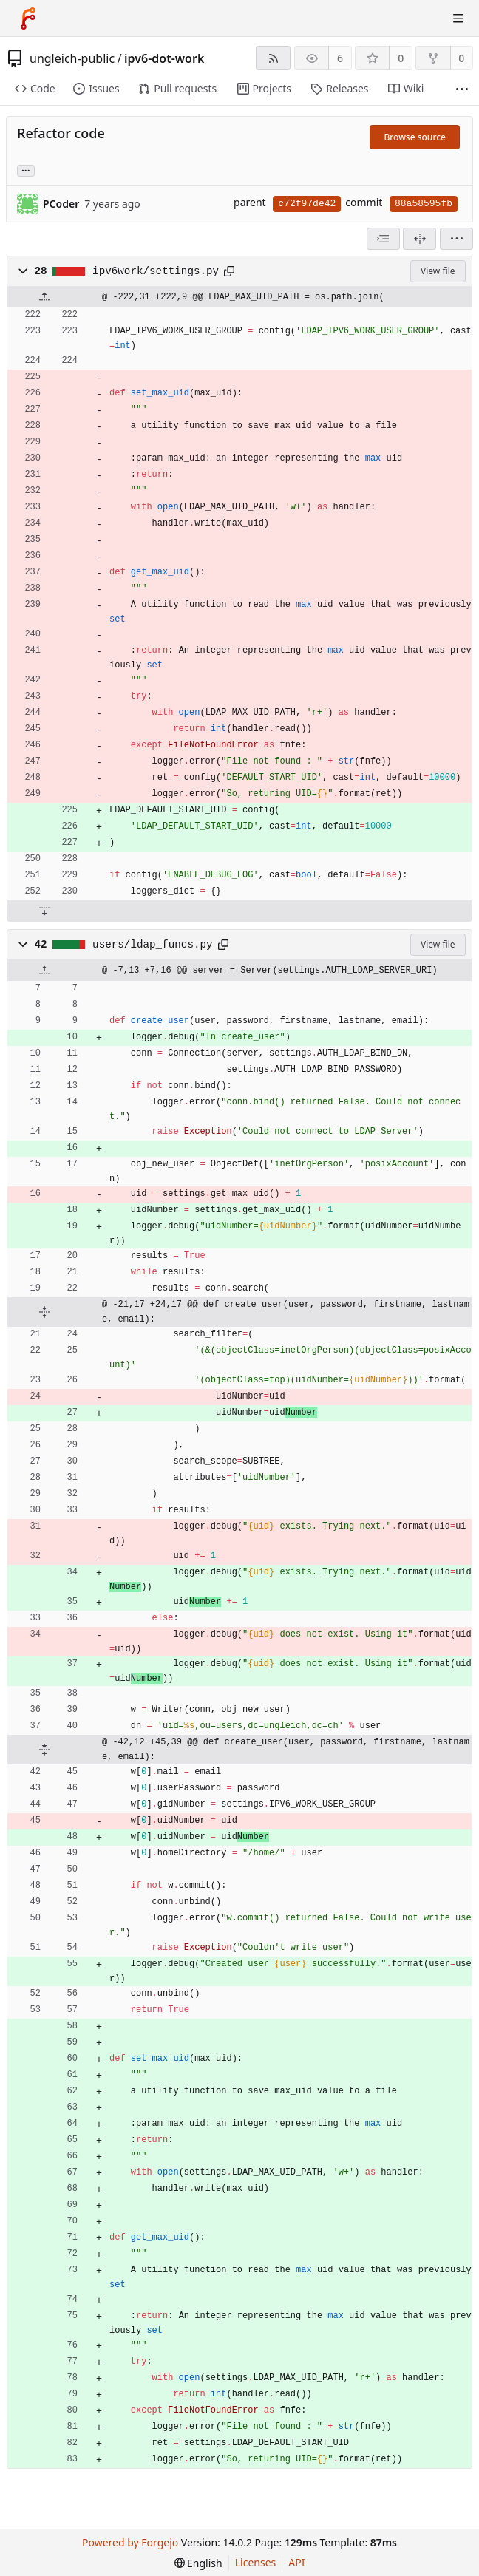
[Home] (28, 18)
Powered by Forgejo (130, 2542)
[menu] (456, 239)
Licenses (255, 2562)
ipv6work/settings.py (155, 271)
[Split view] (419, 239)
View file (438, 271)
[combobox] (383, 239)
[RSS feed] (273, 58)
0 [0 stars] (401, 58)
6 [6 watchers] (340, 58)
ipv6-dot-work (164, 58)
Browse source (415, 137)
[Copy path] (229, 271)
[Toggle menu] (458, 18)
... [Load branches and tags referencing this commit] (25, 169)
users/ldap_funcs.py (152, 945)
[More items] (462, 89)
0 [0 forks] (461, 58)
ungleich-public (72, 58)
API (296, 2562)
